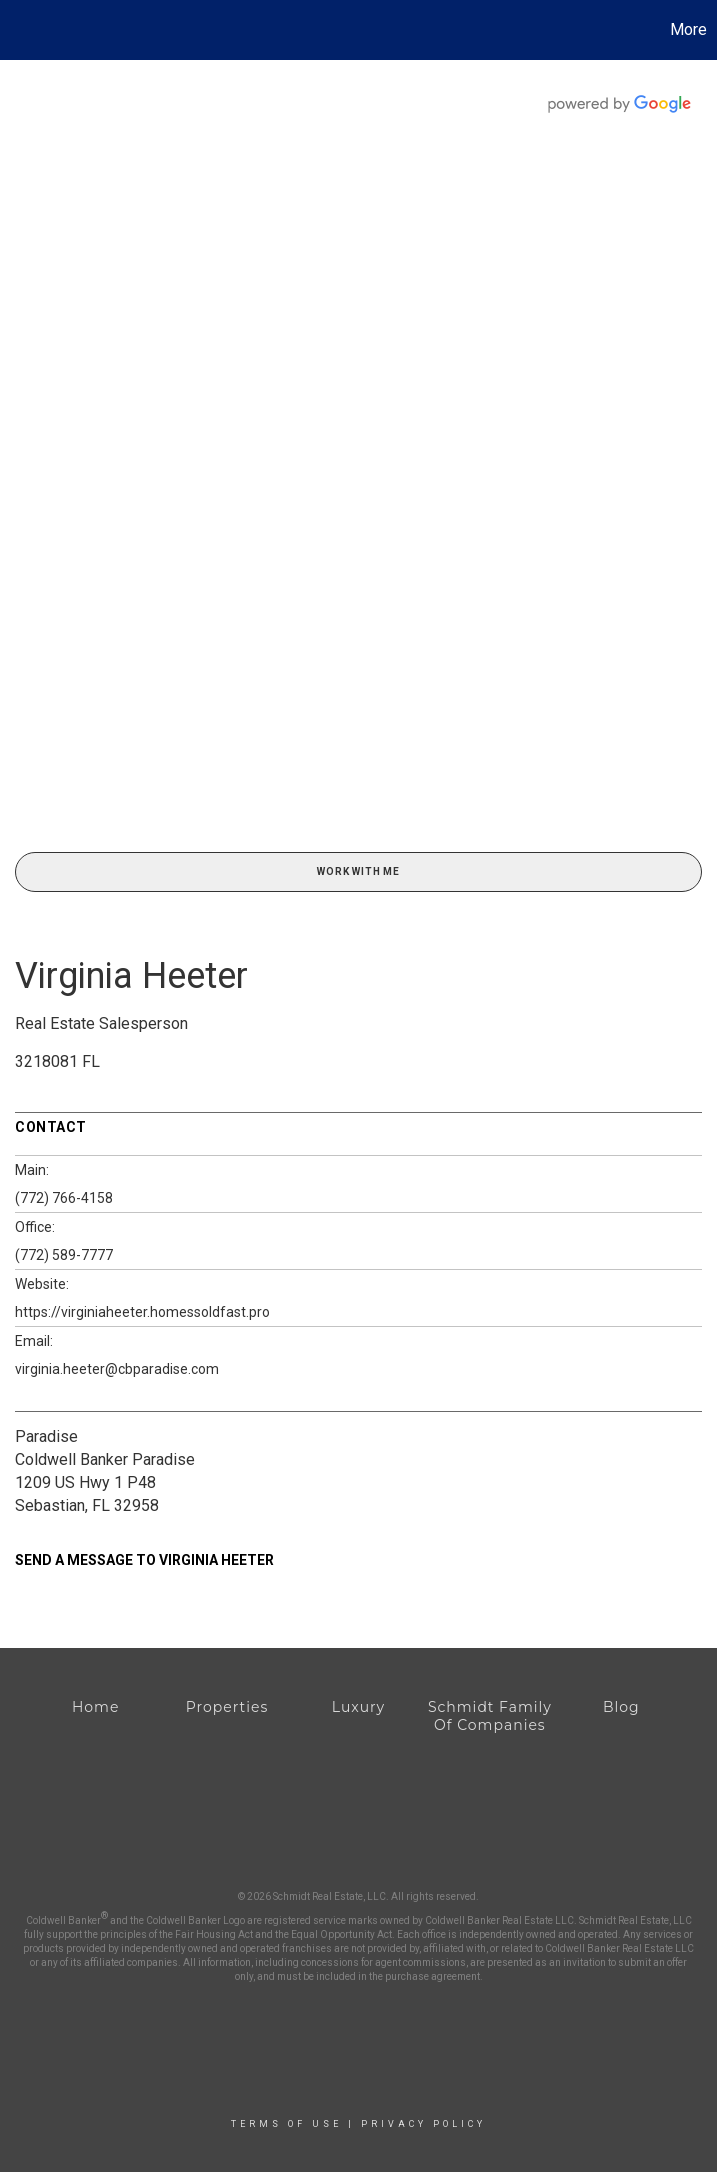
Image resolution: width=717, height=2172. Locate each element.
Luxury (358, 1707)
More (688, 29)
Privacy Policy (423, 2124)
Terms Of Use (286, 2124)
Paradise (46, 1436)
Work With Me (358, 871)
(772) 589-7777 (64, 1255)
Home (95, 1707)
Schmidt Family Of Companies (490, 1716)
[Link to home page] (25, 30)
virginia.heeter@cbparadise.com (117, 1369)
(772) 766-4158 (64, 1198)
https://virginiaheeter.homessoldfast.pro (142, 1312)
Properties (227, 1707)
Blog (621, 1707)
